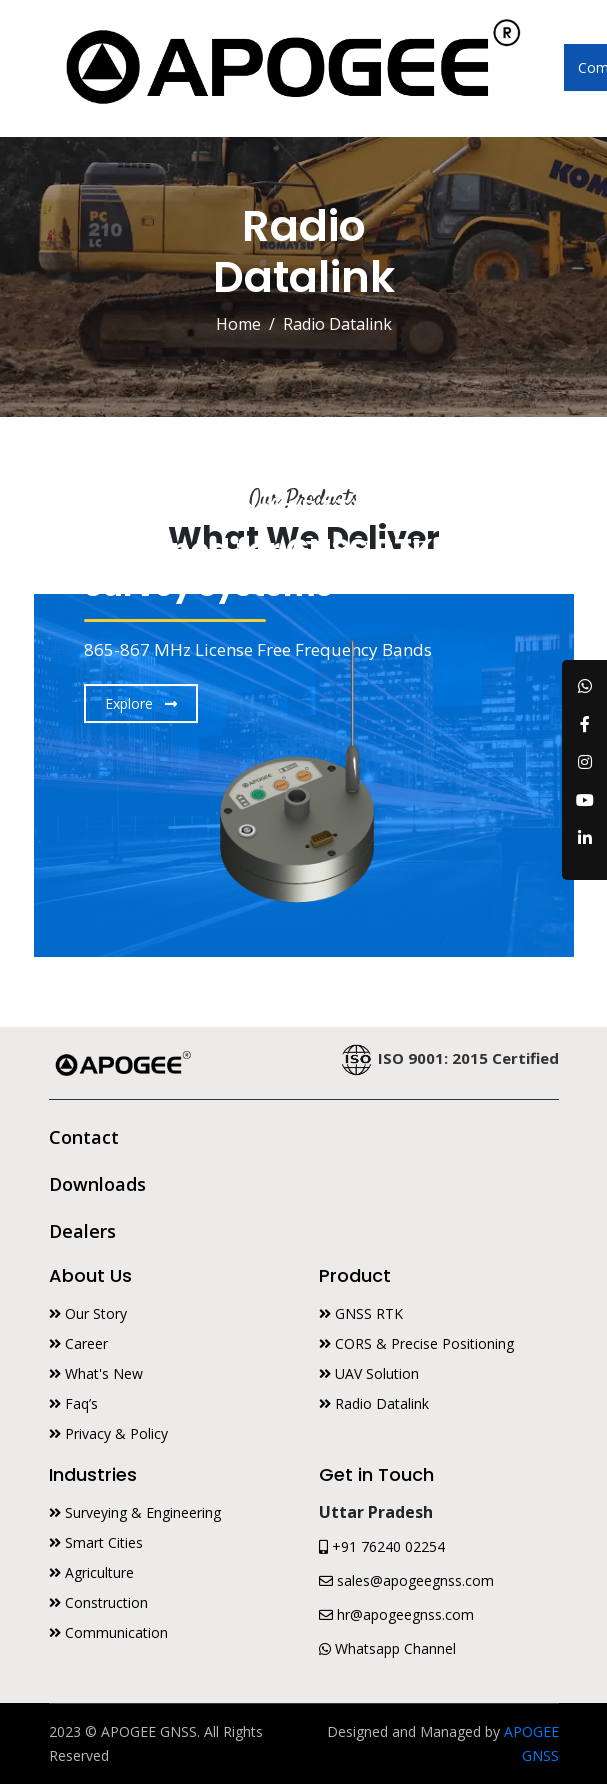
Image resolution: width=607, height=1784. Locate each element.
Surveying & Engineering (135, 1512)
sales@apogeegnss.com (406, 1580)
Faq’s (73, 1403)
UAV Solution (369, 1373)
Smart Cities (96, 1542)
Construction (98, 1602)
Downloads (97, 1184)
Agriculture (91, 1572)
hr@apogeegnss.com (396, 1614)
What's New (96, 1373)
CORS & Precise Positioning (416, 1343)
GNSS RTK (361, 1313)
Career (78, 1343)
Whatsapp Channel (387, 1648)
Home (238, 324)
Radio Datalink (374, 1403)
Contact (84, 1137)
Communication (108, 1632)
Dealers (82, 1231)
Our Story (88, 1313)
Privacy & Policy (108, 1433)
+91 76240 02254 (382, 1546)
